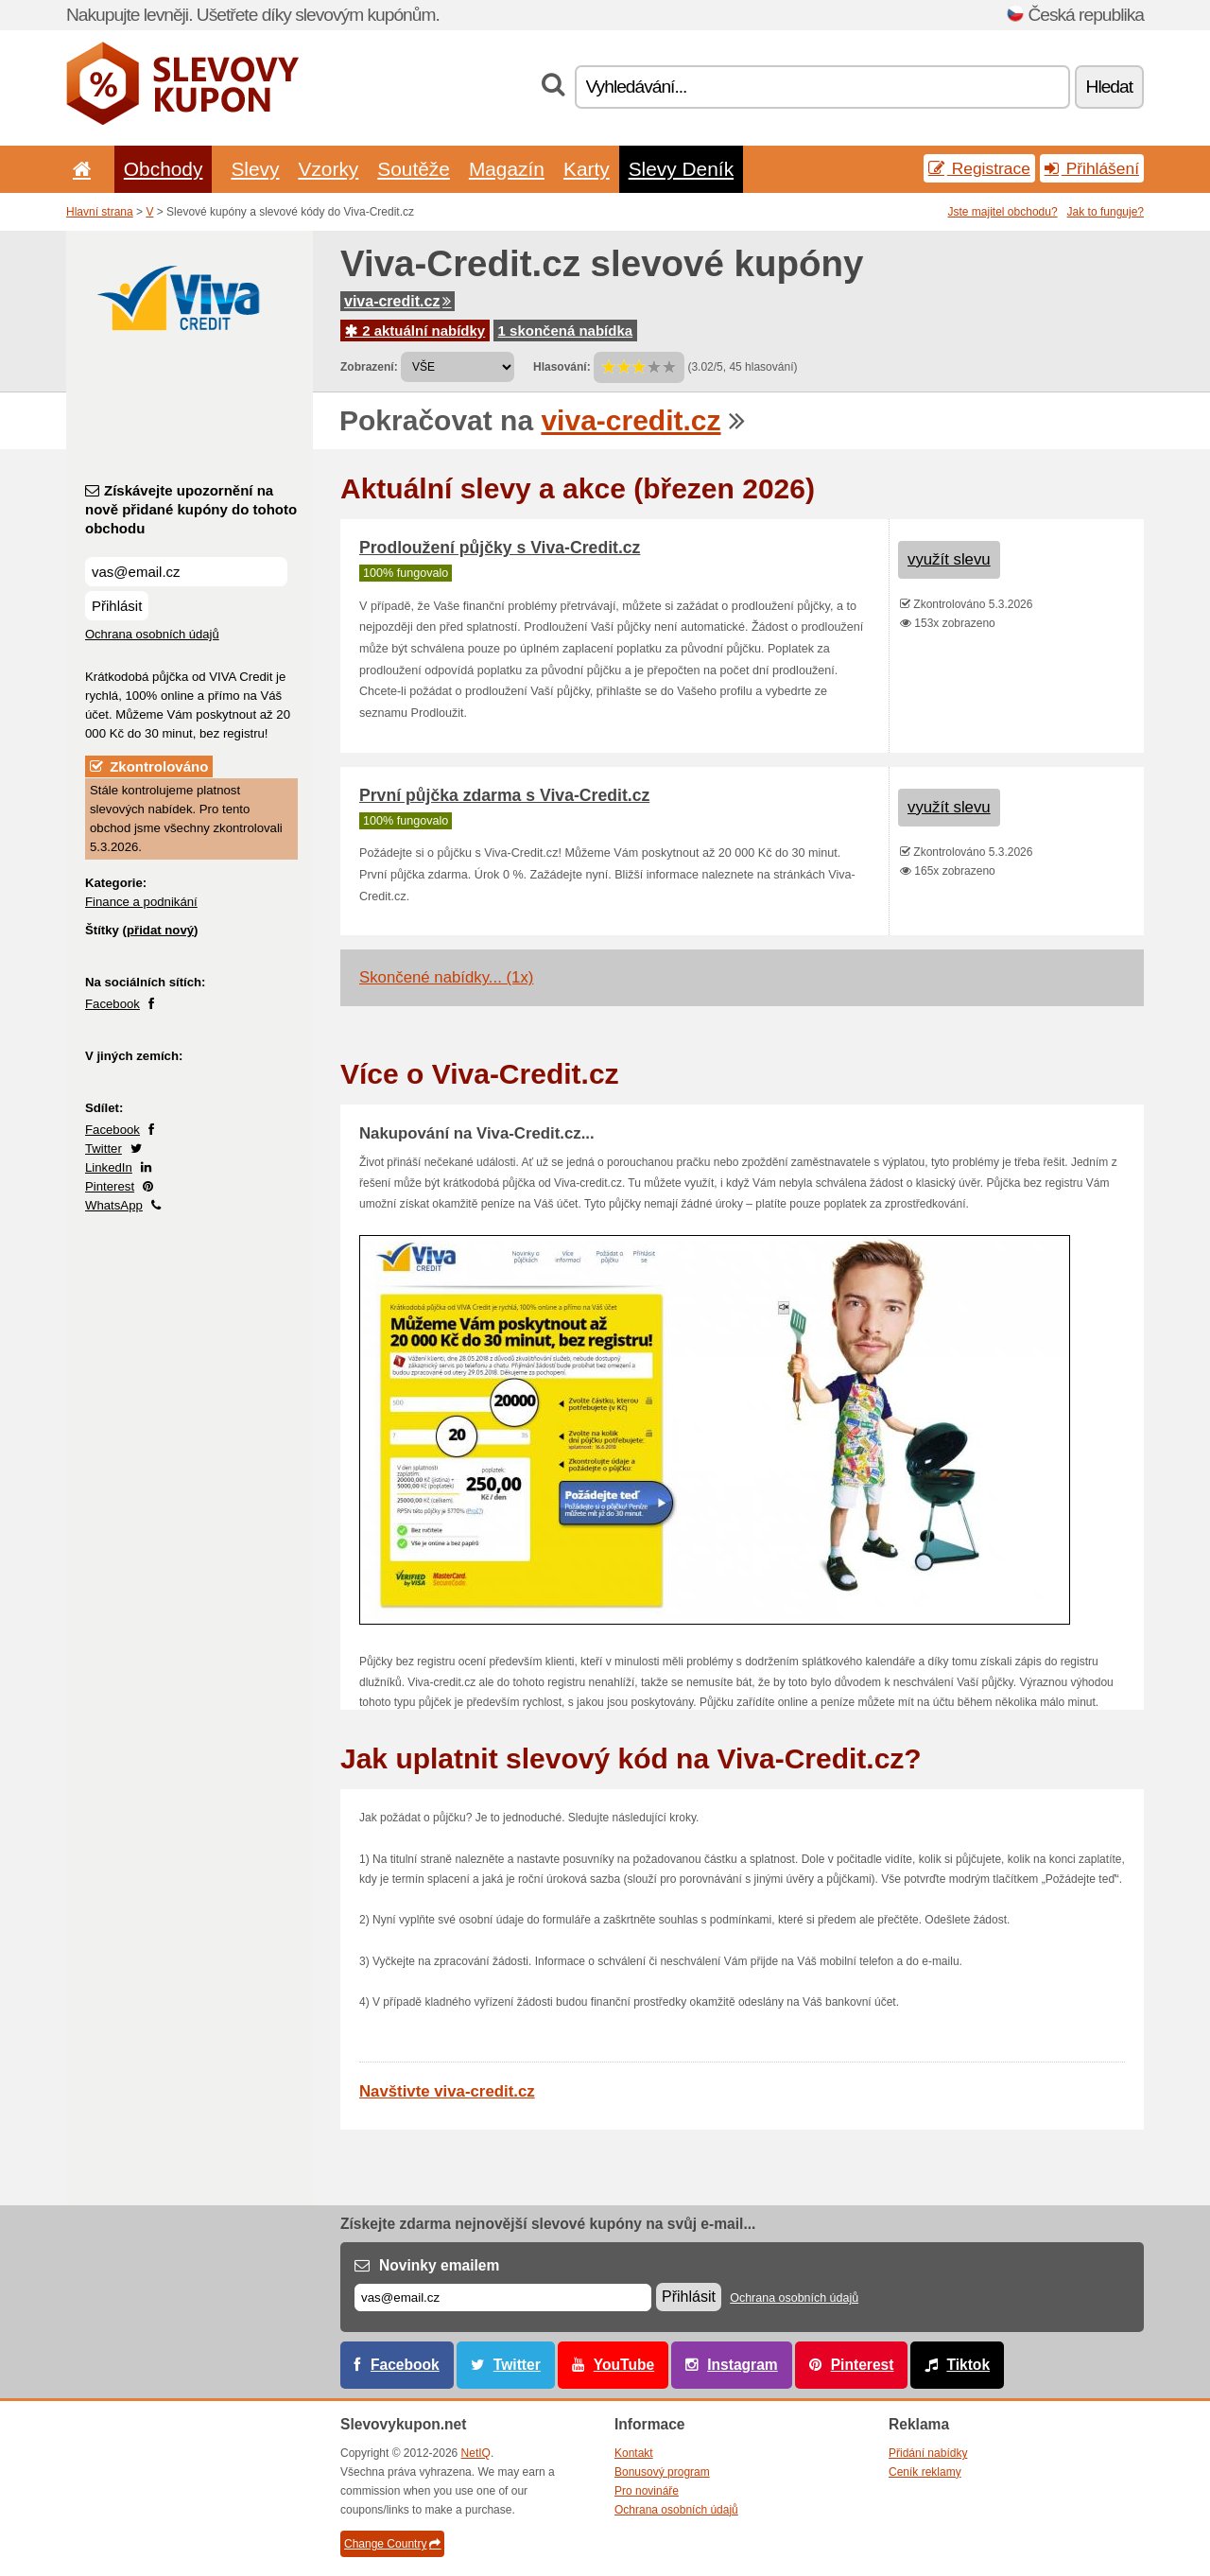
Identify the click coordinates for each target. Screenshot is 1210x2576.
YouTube (624, 2365)
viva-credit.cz (397, 301)
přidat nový (160, 930)
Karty (586, 169)
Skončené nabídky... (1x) (446, 977)
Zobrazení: (369, 367)
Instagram (742, 2365)
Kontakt (633, 2453)
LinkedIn (108, 1167)
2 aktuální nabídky (415, 330)
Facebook (112, 1004)
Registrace (979, 168)
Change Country (392, 2543)
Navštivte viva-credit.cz (447, 2091)
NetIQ (476, 2453)
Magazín (506, 169)
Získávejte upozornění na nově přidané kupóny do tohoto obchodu (191, 509)
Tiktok (968, 2365)
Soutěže (413, 169)
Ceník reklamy (925, 2472)
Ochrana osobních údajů (152, 634)
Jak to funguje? (1105, 211)
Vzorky (328, 169)
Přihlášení (1092, 168)
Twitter (103, 1148)
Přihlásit (117, 606)
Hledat (1109, 86)
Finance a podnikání (141, 902)
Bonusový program (662, 2472)
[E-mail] (502, 2297)
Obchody (163, 169)
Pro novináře (646, 2491)
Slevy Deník (681, 169)
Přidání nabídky (928, 2453)
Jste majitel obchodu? (1003, 211)
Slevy (255, 169)
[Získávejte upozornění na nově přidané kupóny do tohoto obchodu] (186, 571)
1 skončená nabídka (565, 330)
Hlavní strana (99, 211)
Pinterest (109, 1186)
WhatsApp (114, 1205)
